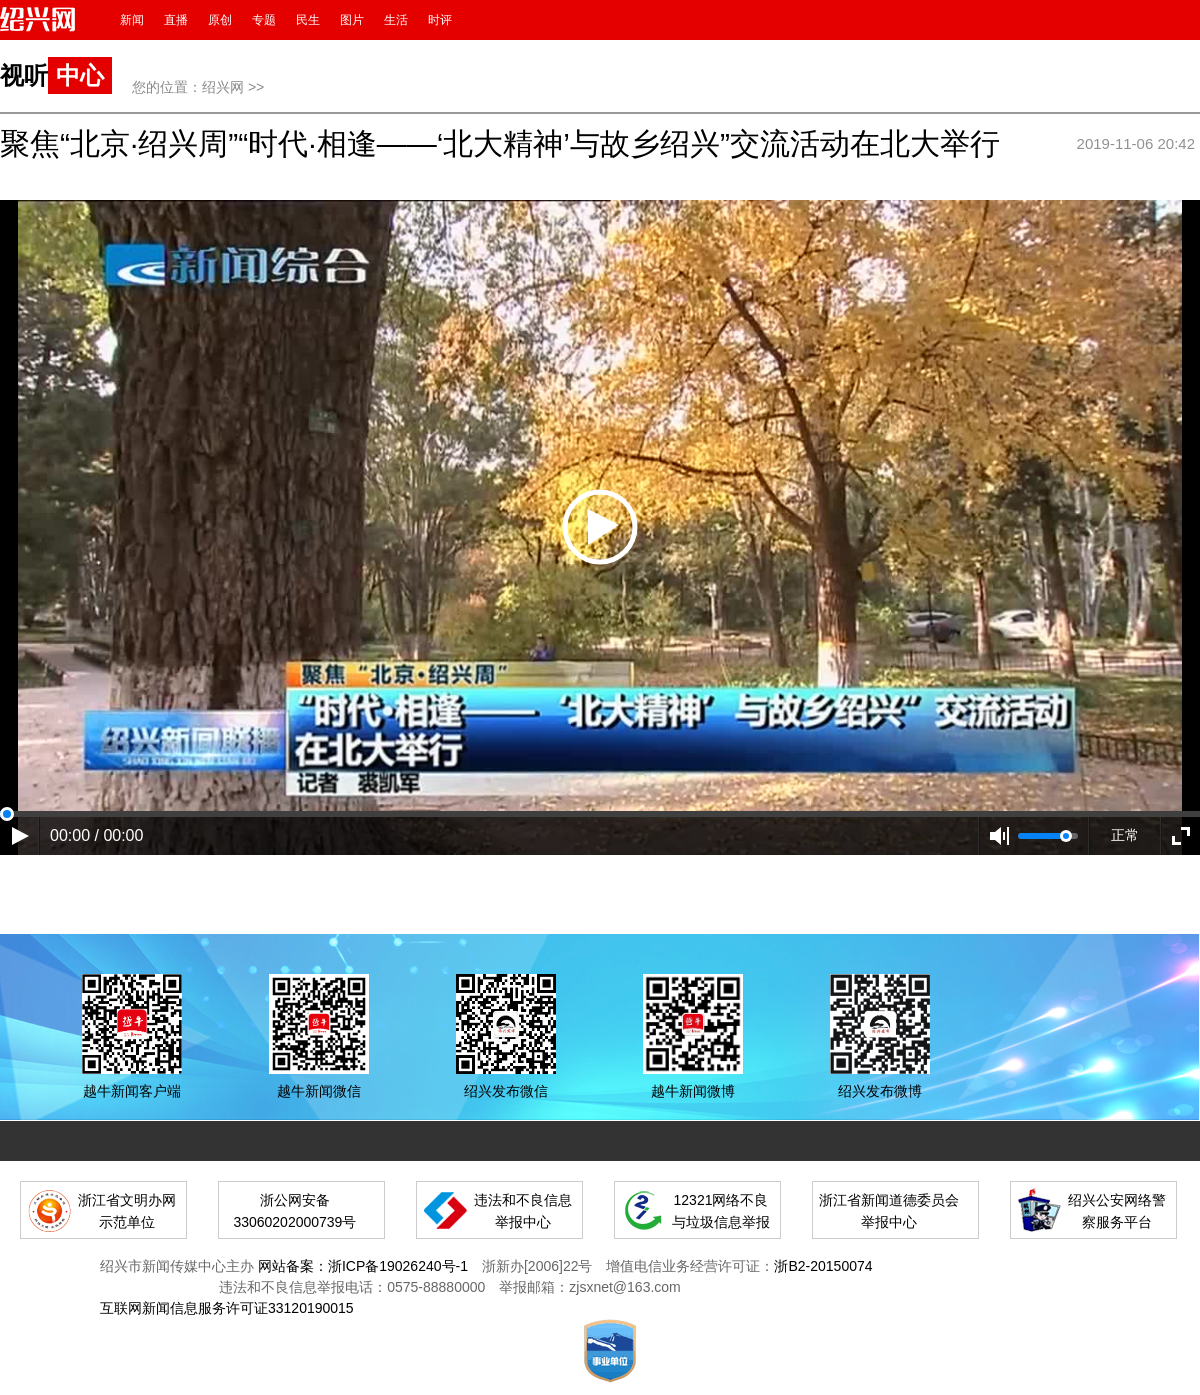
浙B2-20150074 (823, 1266)
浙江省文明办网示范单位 (127, 1211)
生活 (396, 20)
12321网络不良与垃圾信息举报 (721, 1211)
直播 (176, 20)
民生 (308, 20)
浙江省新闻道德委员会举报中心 (889, 1211)
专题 (264, 20)
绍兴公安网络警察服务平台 (1117, 1211)
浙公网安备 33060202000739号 (294, 1211)
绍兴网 (223, 87)
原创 (220, 20)
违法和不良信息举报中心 (523, 1211)
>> (256, 87)
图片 (352, 20)
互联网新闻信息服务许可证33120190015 (227, 1308)
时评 (440, 20)
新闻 (132, 20)
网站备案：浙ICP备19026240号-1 (363, 1266)
